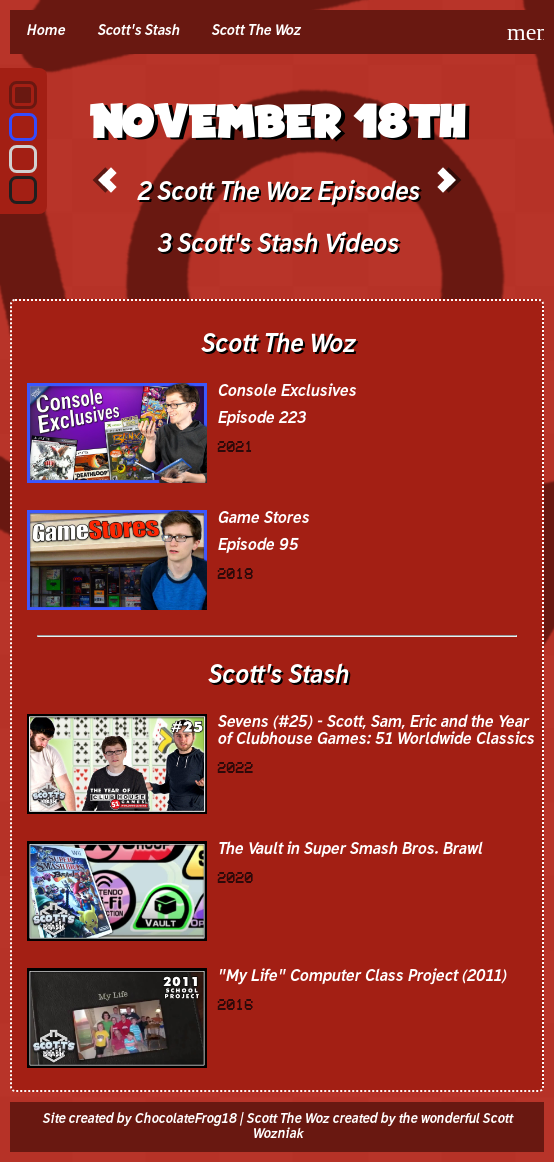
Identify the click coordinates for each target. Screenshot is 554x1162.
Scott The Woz (255, 31)
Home (45, 31)
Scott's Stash (138, 31)
